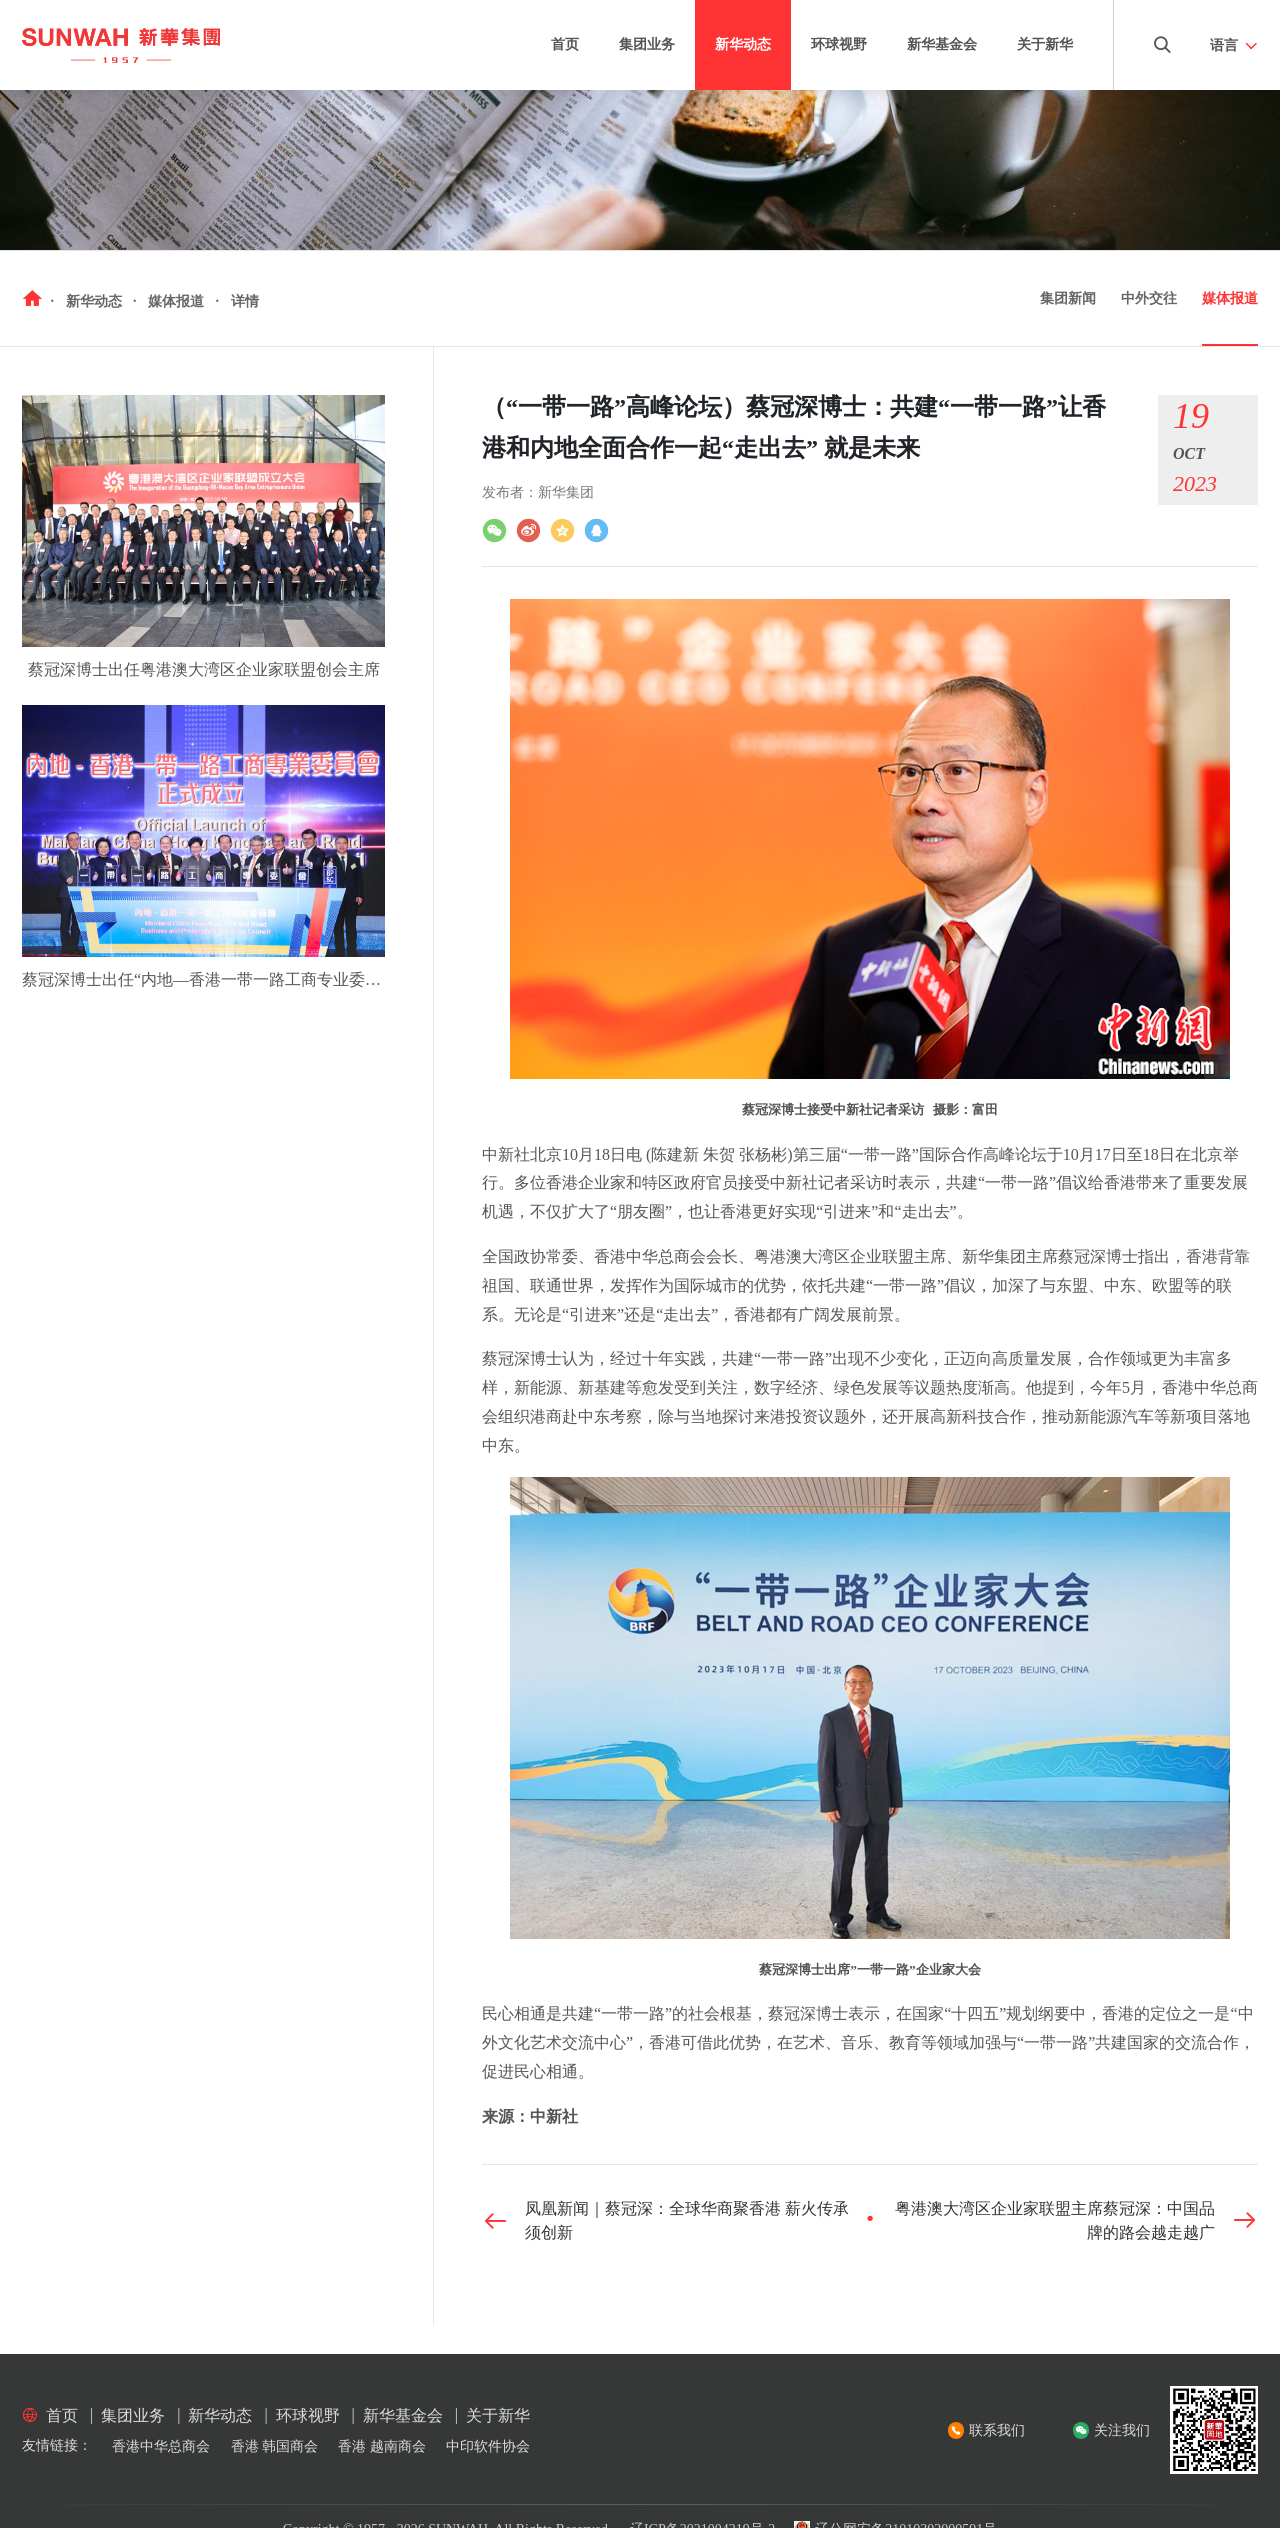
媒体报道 (1230, 298)
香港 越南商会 (382, 2446)
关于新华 (1045, 44)
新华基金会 (942, 44)
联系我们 (997, 2430)
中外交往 (1149, 298)
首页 (565, 44)
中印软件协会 (488, 2446)
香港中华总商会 (161, 2446)
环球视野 (839, 44)
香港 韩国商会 (275, 2446)
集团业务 (647, 44)
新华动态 (743, 44)
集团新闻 (1068, 298)
